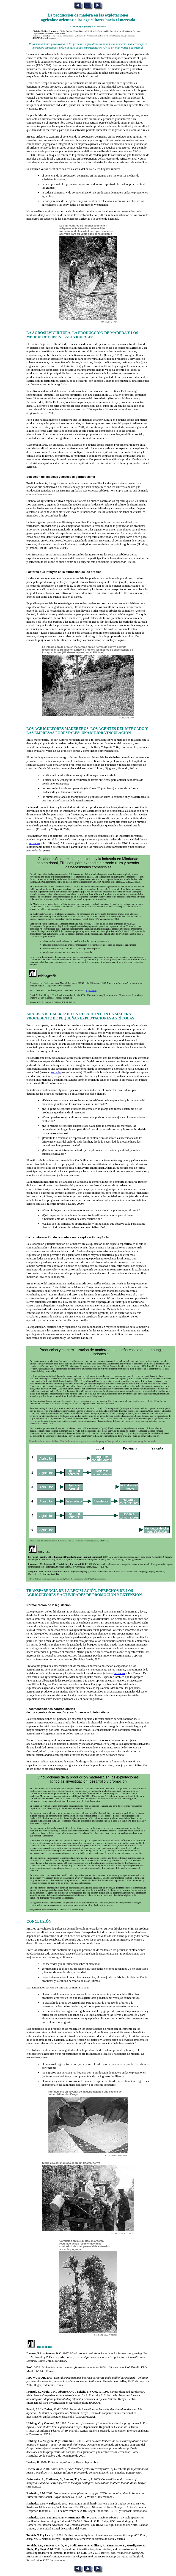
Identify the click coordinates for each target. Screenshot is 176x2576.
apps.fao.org (91, 990)
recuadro (34, 843)
